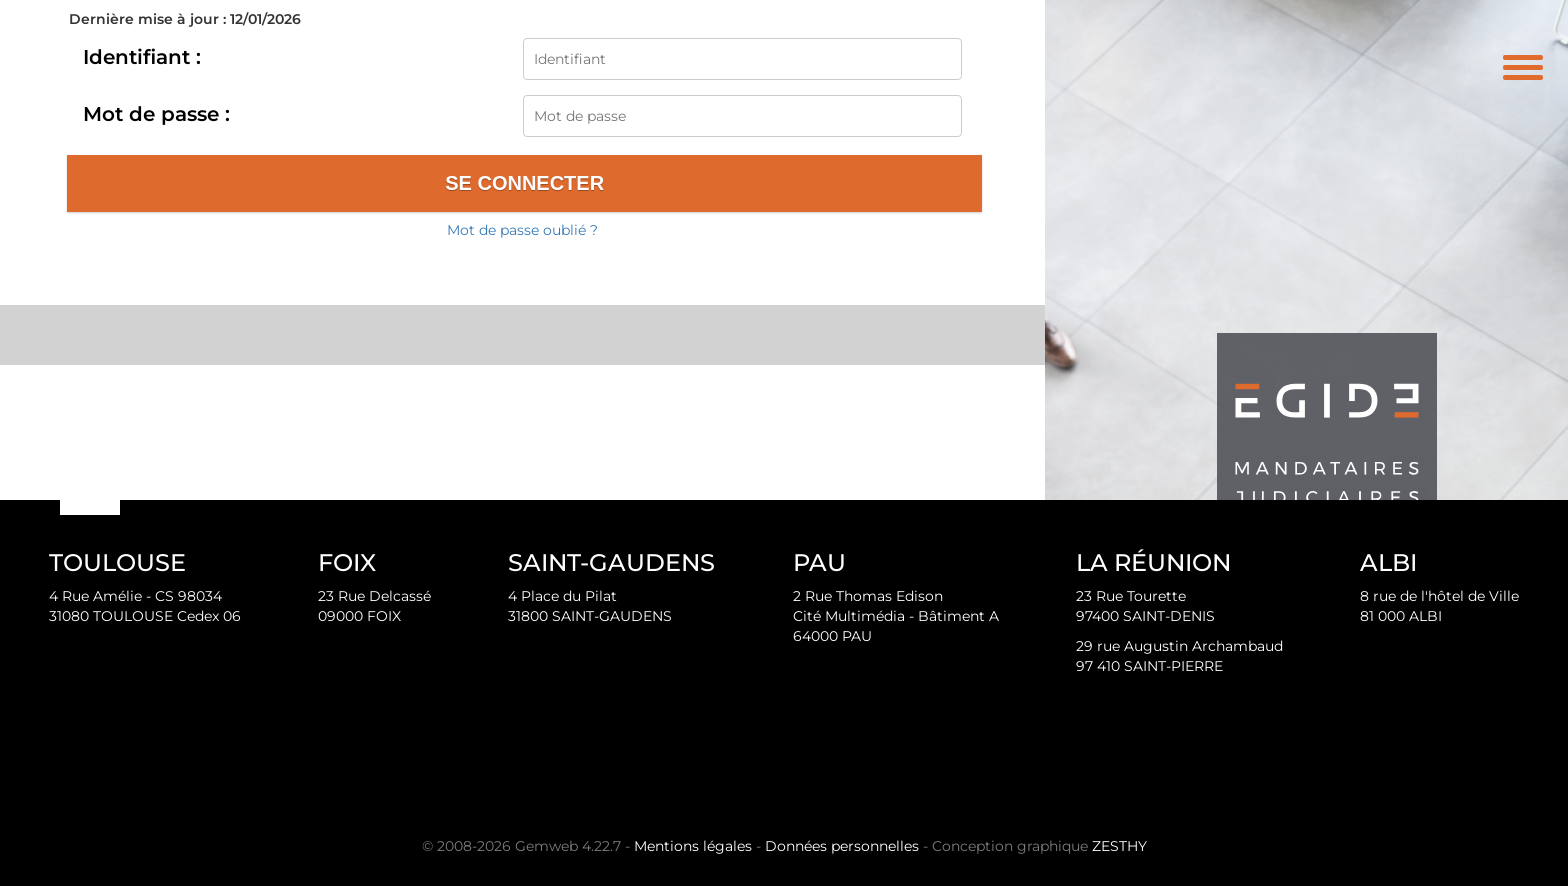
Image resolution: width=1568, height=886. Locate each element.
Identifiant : (142, 57)
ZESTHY (1119, 846)
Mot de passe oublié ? (522, 230)
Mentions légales (693, 846)
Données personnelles (842, 846)
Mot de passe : (156, 114)
